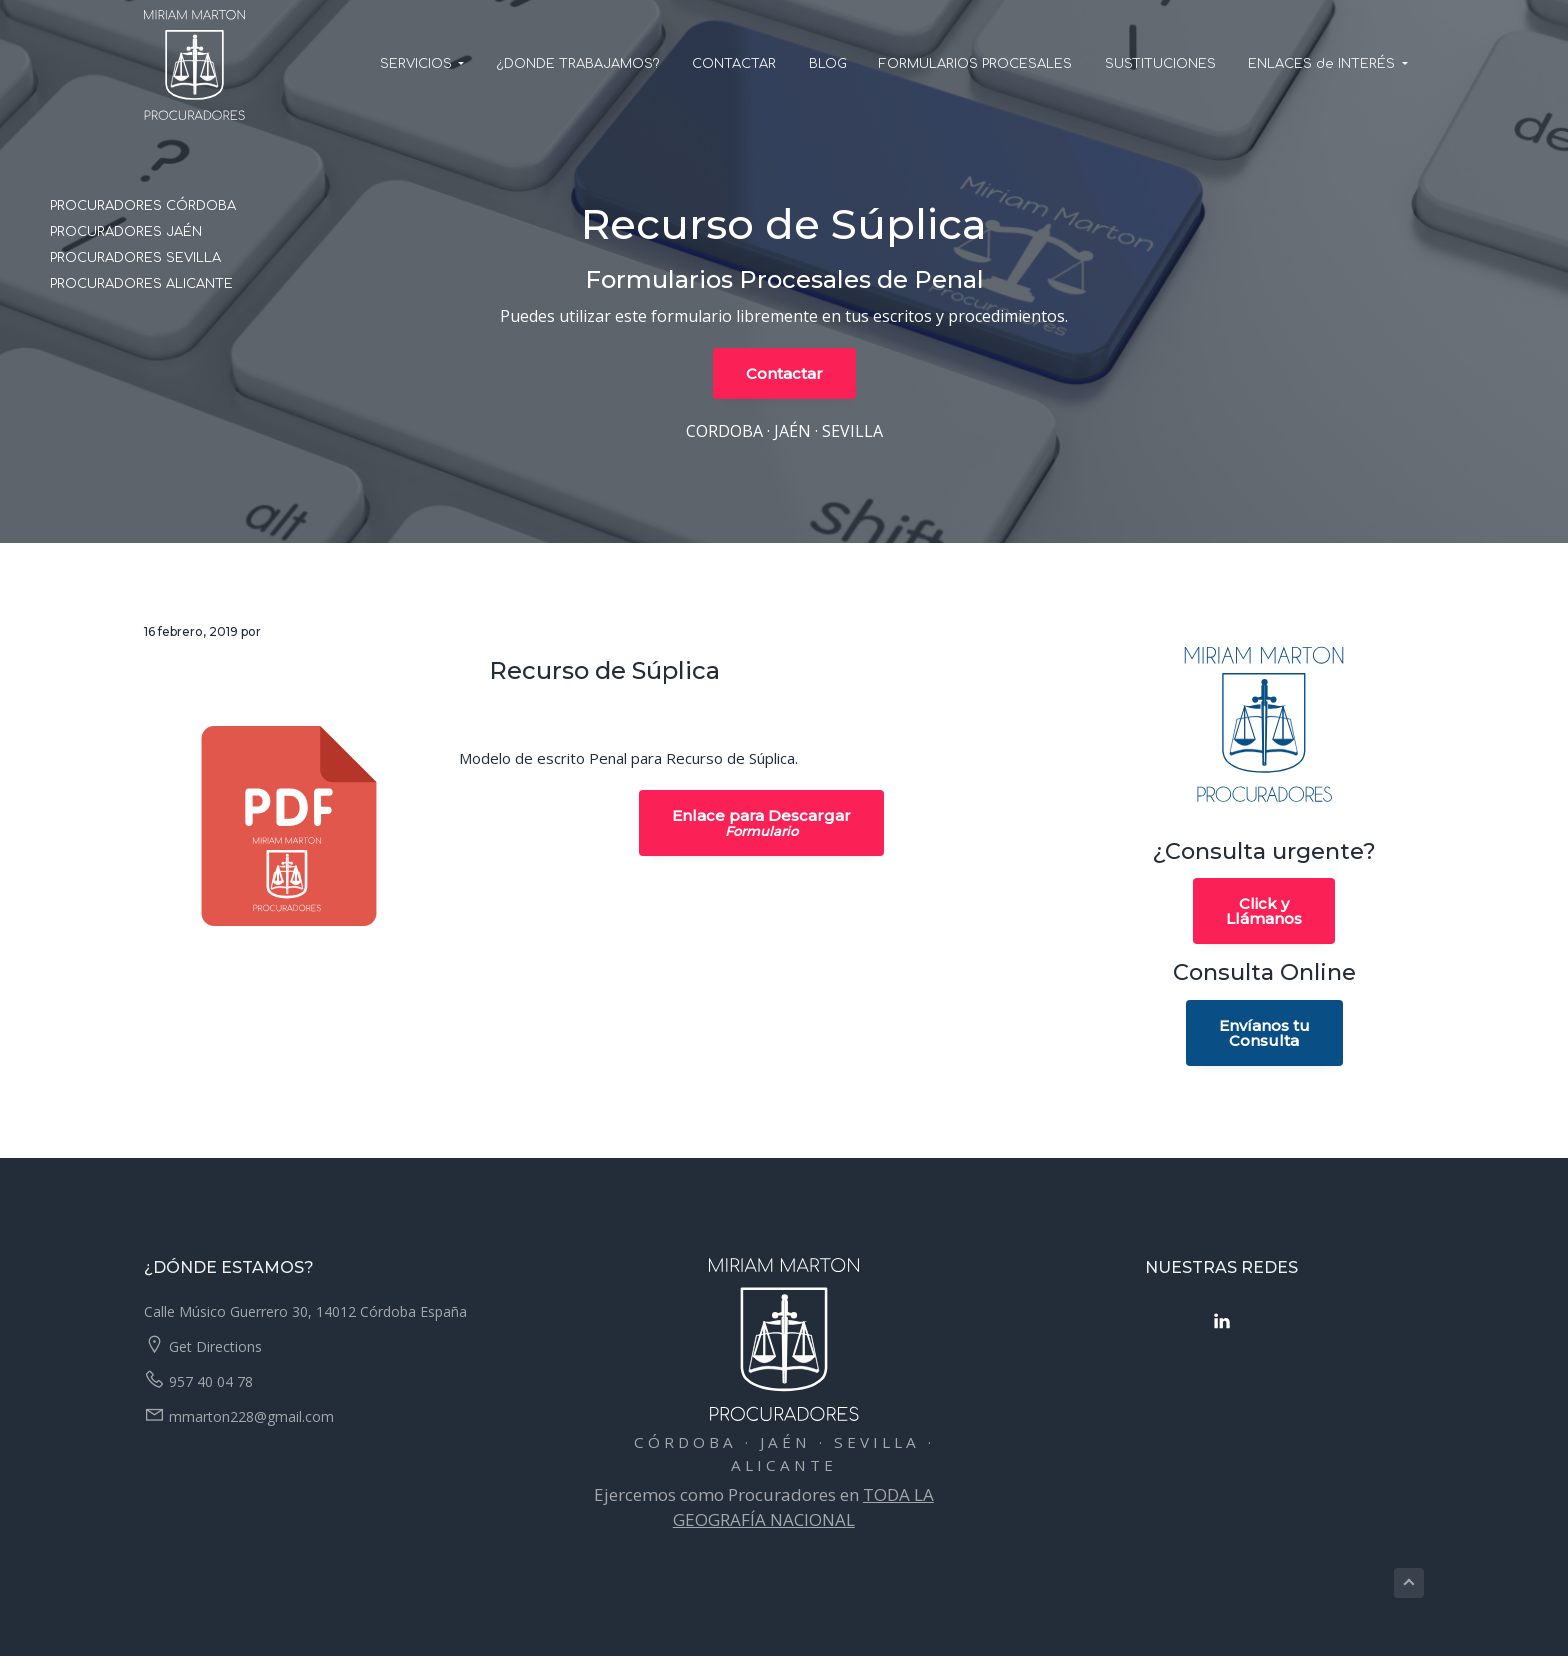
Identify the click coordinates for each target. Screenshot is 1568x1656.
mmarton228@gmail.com (251, 1416)
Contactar (784, 373)
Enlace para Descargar (761, 823)
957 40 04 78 (211, 1381)
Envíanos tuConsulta (1264, 1033)
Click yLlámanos (1264, 911)
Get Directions (215, 1346)
